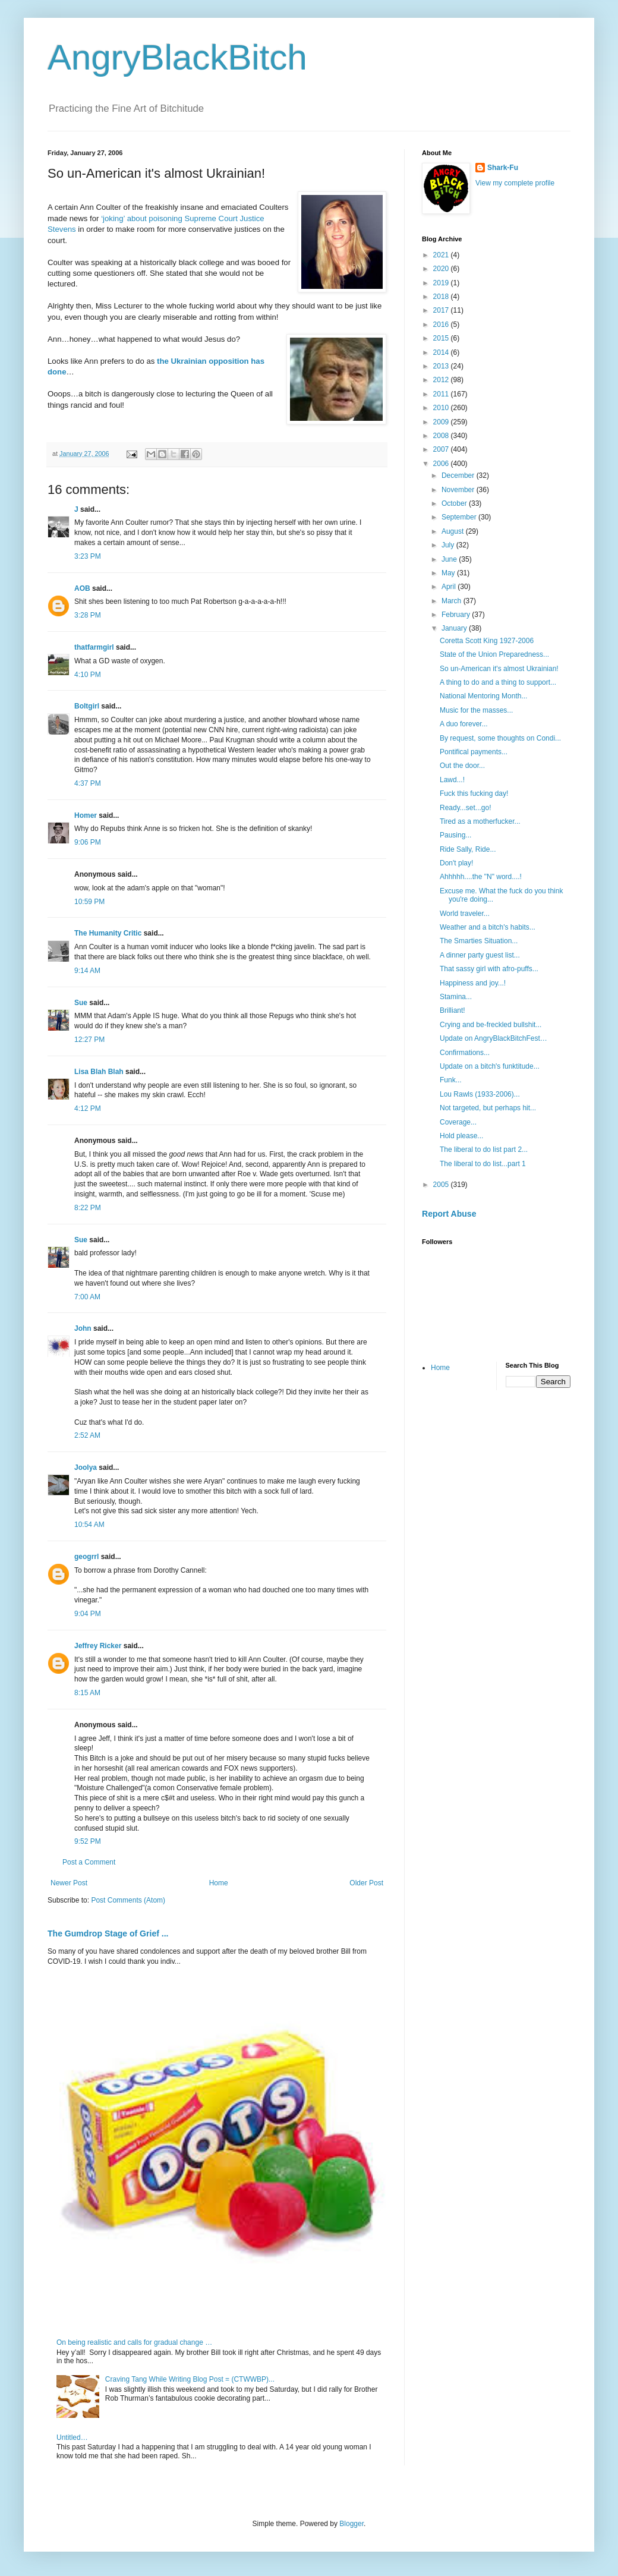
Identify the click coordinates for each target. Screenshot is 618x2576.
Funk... (451, 1080)
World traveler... (465, 913)
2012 (442, 380)
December (459, 475)
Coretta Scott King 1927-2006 (487, 641)
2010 (442, 408)
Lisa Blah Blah (99, 1071)
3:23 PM (87, 556)
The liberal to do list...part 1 (483, 1164)
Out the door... (462, 765)
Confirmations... (465, 1052)
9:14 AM (87, 970)
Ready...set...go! (465, 808)
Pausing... (455, 835)
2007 (442, 449)
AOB (82, 588)
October (455, 503)
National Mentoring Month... (483, 696)
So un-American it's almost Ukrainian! (499, 669)
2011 (442, 394)
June (450, 559)
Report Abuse (449, 1213)
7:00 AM (87, 1297)
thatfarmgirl (94, 647)
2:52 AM (87, 1435)
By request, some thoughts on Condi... (500, 738)
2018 (442, 296)
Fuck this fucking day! (474, 793)
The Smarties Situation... (479, 941)
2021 (442, 255)
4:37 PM (87, 783)
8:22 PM (87, 1208)
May (449, 573)
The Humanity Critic (107, 933)
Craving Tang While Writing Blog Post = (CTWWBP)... (190, 2379)
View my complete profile (514, 183)
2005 (442, 1184)
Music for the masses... (476, 710)
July (449, 545)
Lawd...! (452, 780)
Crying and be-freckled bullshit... (490, 1025)
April (450, 586)
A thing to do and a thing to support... (498, 682)
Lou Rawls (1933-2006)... (480, 1094)
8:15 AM (87, 1693)
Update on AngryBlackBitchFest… (493, 1038)
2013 (442, 366)
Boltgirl (86, 706)
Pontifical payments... (473, 752)
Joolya (85, 1467)
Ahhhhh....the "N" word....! (481, 877)
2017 (442, 310)
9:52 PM (87, 1841)
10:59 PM (89, 901)
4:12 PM (87, 1108)
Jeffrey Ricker (97, 1646)
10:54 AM (89, 1524)
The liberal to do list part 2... (484, 1149)
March (453, 601)
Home (218, 1883)
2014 (442, 352)
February (457, 614)
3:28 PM (87, 615)
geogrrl (86, 1556)
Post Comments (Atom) (128, 1900)
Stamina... (456, 997)
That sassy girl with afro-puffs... (489, 969)
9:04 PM (87, 1614)
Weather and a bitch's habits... (487, 927)
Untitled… (72, 2437)
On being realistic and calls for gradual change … (134, 2342)
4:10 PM (87, 674)
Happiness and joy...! (473, 983)
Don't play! (456, 863)
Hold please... (461, 1136)
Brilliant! (452, 1010)
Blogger (351, 2524)
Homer (85, 815)
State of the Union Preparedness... (494, 654)
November (459, 490)
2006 (442, 463)
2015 (442, 338)
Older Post (366, 1883)
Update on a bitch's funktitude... (490, 1066)
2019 (442, 283)
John (83, 1328)
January (455, 628)
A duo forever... (464, 724)
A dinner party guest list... (480, 955)
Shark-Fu (502, 167)
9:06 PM (87, 842)
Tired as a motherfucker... (480, 821)
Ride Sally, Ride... (468, 849)
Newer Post (69, 1883)
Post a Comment (88, 1862)
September (460, 517)
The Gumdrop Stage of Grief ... (108, 1933)
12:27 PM (89, 1039)
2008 (442, 436)
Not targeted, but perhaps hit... (488, 1108)
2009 (442, 422)
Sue (80, 1003)
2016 (442, 324)
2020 (442, 268)
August (454, 531)
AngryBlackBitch (177, 57)
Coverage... (458, 1122)
